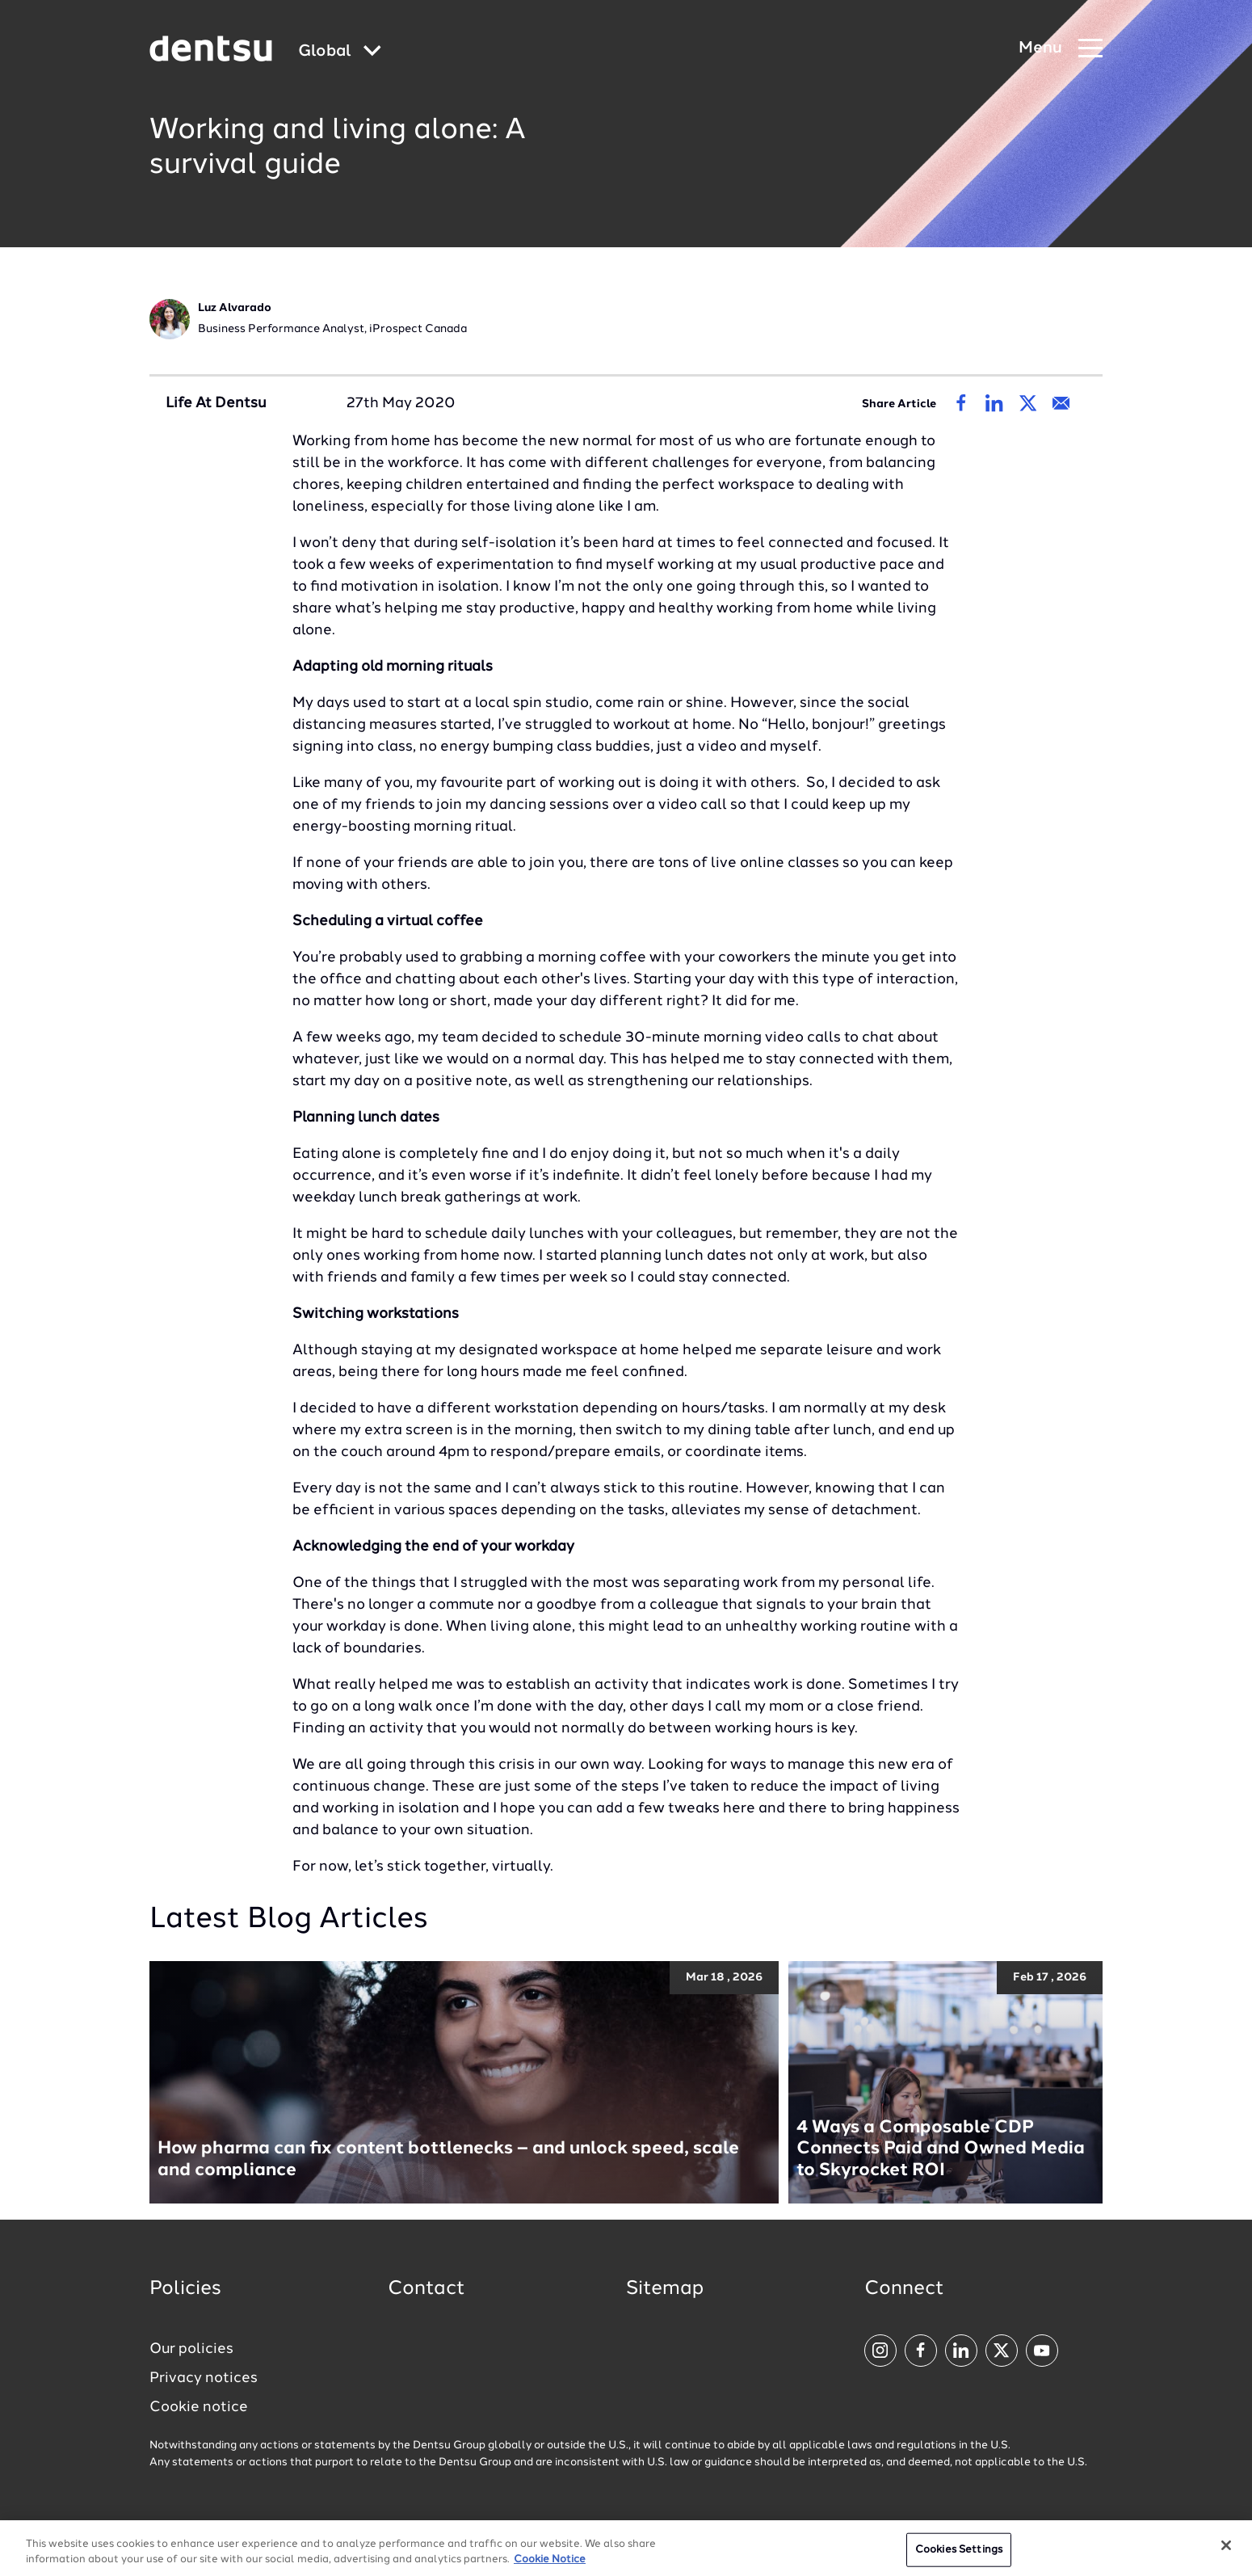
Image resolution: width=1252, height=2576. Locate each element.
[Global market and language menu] (339, 52)
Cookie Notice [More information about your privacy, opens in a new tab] (550, 2566)
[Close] (1226, 2552)
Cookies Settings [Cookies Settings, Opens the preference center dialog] (958, 2555)
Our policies (191, 2349)
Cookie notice (198, 2407)
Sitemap (665, 2289)
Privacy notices (203, 2378)
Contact (426, 2289)
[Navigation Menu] (1061, 49)
